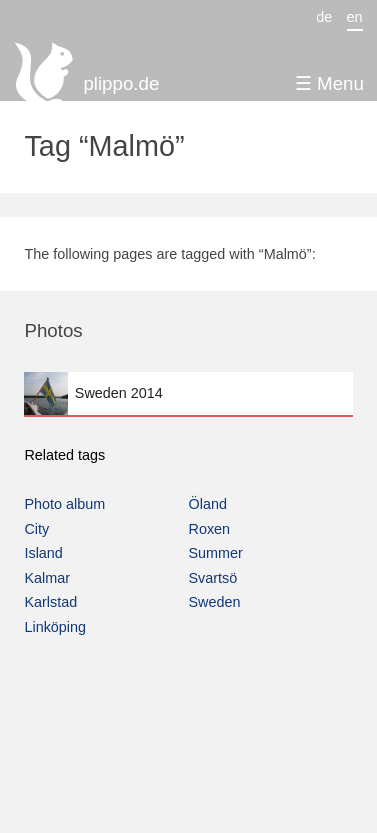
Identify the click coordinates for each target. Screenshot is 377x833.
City (36, 529)
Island (43, 553)
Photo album (64, 504)
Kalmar (47, 578)
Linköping (55, 627)
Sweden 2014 (188, 393)
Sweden (215, 602)
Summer (216, 553)
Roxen (210, 529)
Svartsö (213, 578)
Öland (208, 504)
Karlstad (50, 602)
